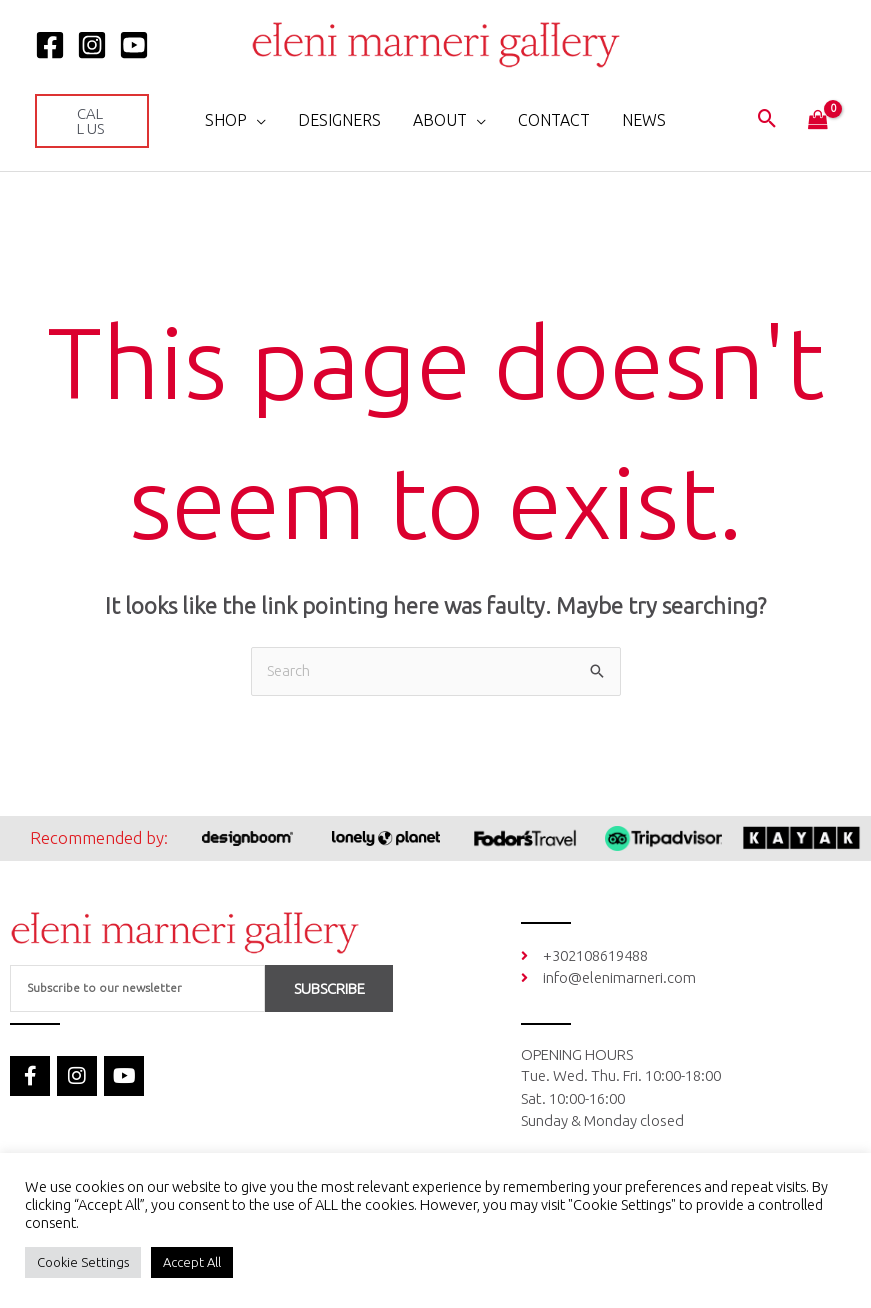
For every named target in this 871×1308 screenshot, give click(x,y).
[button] (92, 121)
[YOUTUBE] (134, 45)
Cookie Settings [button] (83, 1262)
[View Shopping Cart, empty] (818, 121)
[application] (256, 120)
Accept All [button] (192, 1262)
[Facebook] (50, 45)
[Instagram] (92, 45)
